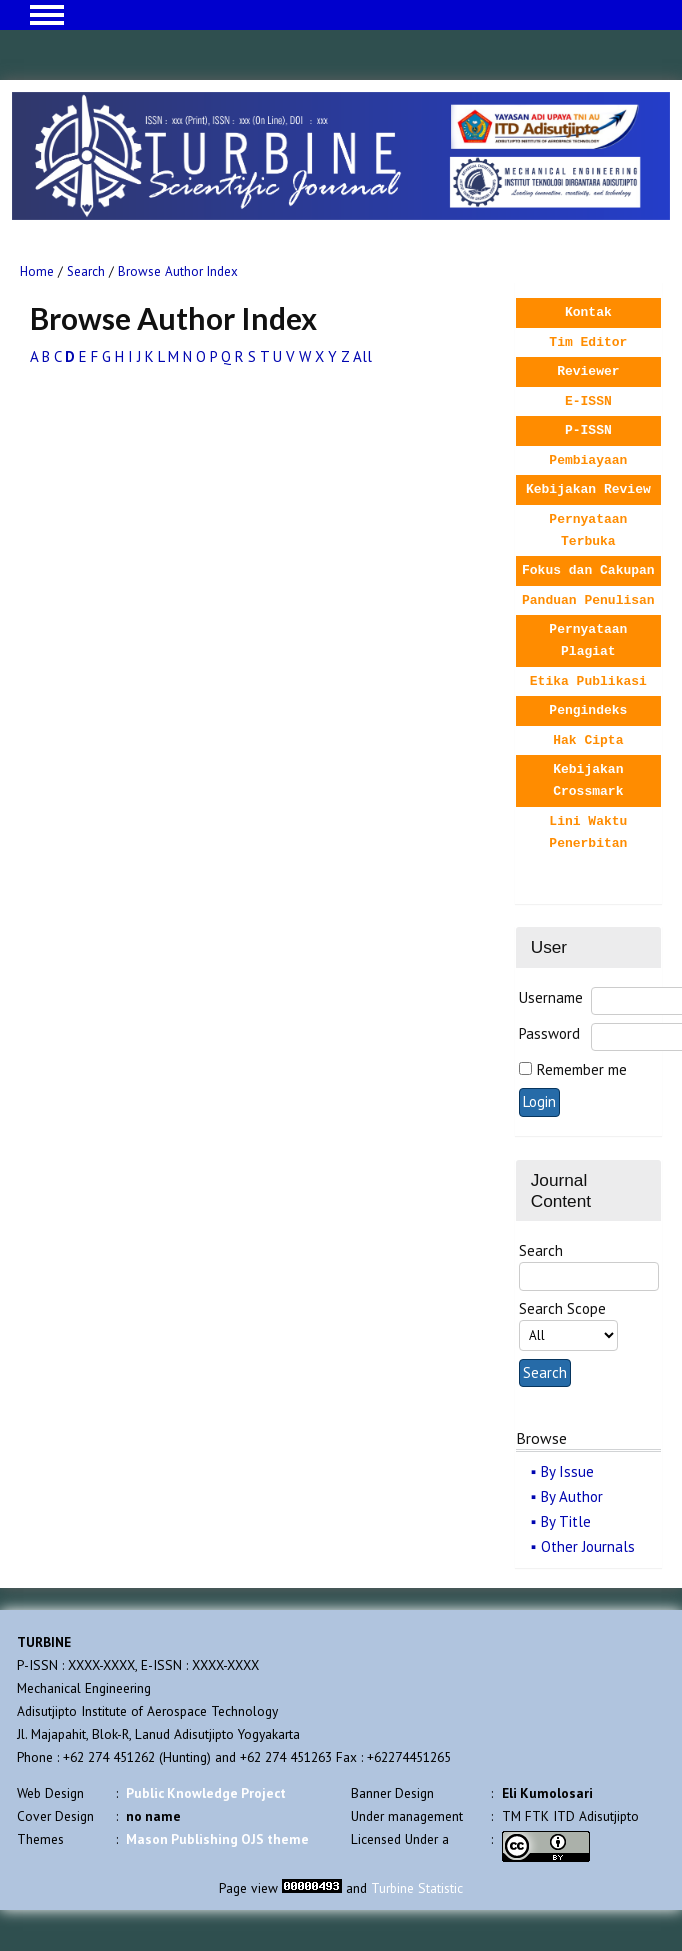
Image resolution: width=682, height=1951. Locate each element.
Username (551, 997)
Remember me (582, 1069)
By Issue (567, 1471)
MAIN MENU (47, 15)
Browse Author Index (178, 271)
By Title (566, 1521)
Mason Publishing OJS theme (217, 1839)
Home (37, 271)
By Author (572, 1496)
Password (549, 1033)
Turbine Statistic (417, 1888)
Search (86, 271)
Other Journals (588, 1546)
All (362, 356)
